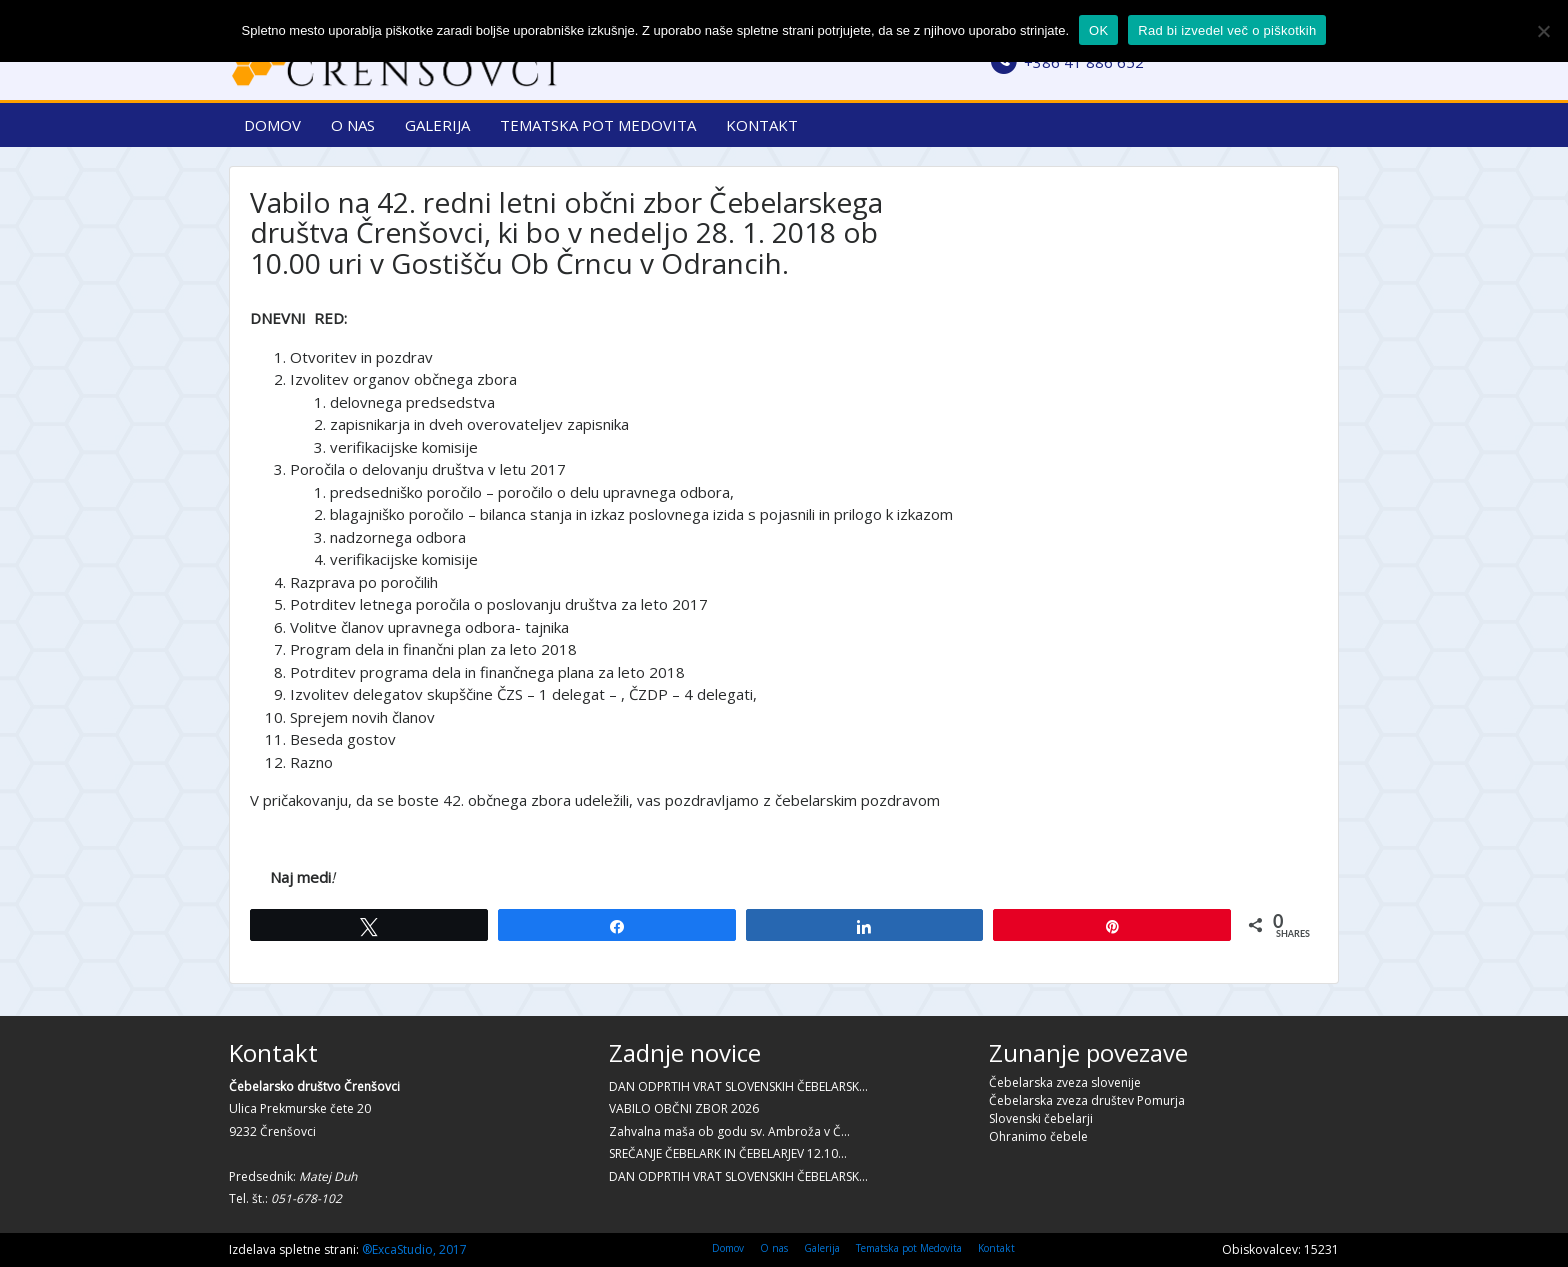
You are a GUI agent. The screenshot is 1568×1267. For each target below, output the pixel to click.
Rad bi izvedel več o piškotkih (1227, 30)
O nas (353, 125)
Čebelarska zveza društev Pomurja (1087, 1100)
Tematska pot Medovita (598, 125)
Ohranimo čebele (1038, 1136)
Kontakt (762, 125)
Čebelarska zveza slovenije (1065, 1082)
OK (1098, 30)
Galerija (437, 125)
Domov (272, 125)
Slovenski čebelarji (1041, 1118)
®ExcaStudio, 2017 (414, 1249)
